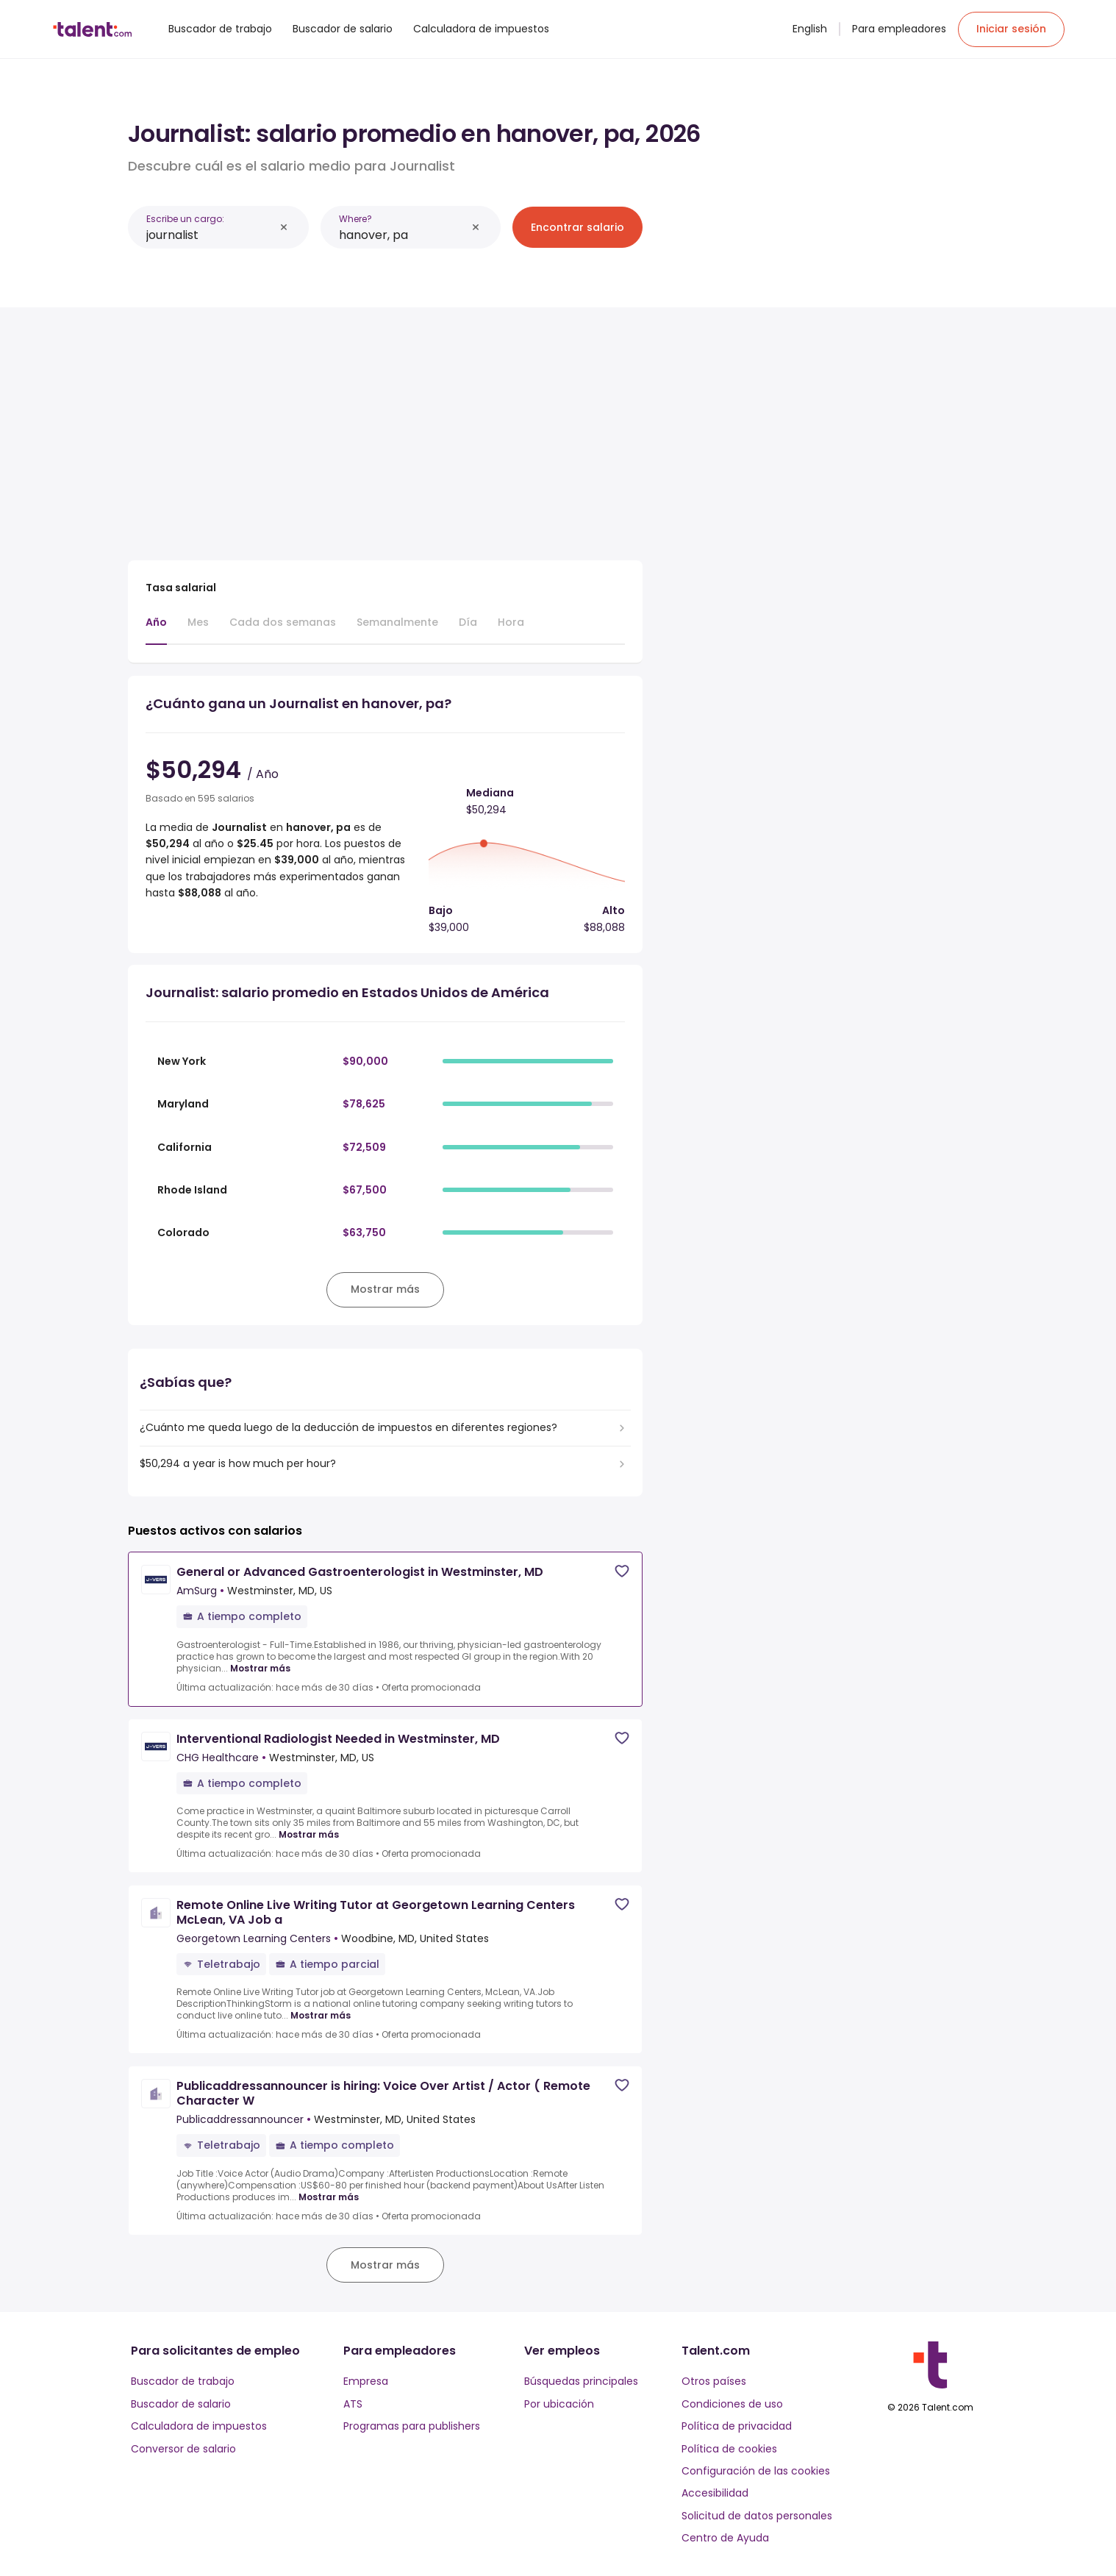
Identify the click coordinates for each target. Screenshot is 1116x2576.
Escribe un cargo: (185, 219)
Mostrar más (260, 1668)
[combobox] (210, 234)
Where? (355, 219)
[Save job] (622, 1571)
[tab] (156, 629)
